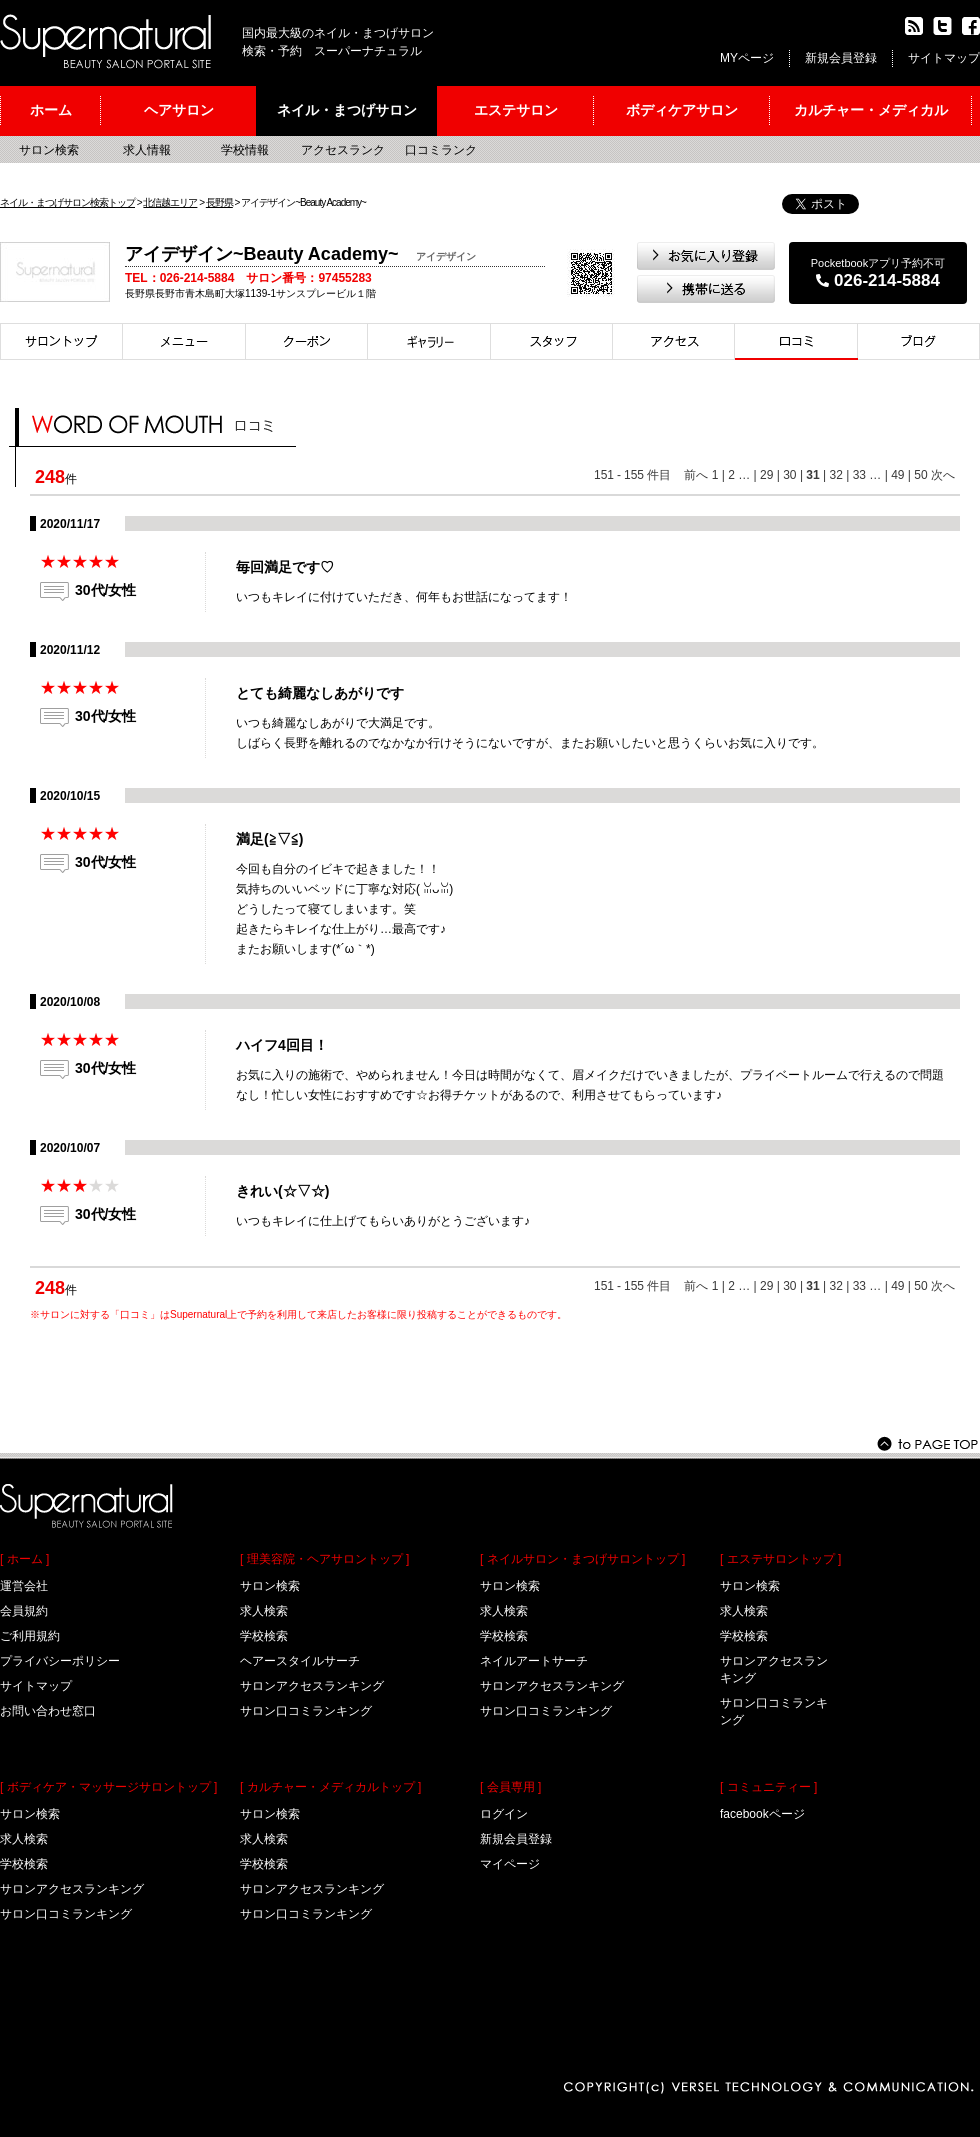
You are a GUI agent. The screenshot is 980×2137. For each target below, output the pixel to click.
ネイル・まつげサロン (347, 110)
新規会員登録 (841, 58)
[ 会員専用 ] (510, 1787)
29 (766, 475)
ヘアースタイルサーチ (300, 1661)
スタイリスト (552, 341)
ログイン (504, 1814)
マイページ (510, 1864)
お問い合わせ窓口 (48, 1711)
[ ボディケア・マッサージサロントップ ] (108, 1787)
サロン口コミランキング (66, 1914)
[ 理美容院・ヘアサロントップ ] (324, 1559)
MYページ (747, 58)
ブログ (919, 341)
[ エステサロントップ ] (780, 1559)
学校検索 (24, 1864)
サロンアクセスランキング (72, 1889)
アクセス (674, 341)
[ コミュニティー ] (768, 1787)
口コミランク (441, 150)
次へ (943, 475)
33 (859, 475)
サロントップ (61, 341)
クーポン (307, 341)
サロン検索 (49, 150)
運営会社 (24, 1586)
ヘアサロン (179, 110)
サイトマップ (944, 58)
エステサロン (516, 110)
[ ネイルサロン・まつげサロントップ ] (582, 1559)
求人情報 (147, 150)
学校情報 (245, 150)
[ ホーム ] (24, 1559)
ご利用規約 (30, 1636)
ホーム (51, 110)
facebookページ (762, 1814)
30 (789, 475)
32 (835, 475)
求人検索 (24, 1839)
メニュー (184, 341)
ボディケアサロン (682, 110)
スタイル (429, 341)
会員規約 (24, 1611)
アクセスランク (343, 150)
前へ (696, 475)
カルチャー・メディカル (871, 110)
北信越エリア (170, 202)
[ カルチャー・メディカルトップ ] (330, 1787)
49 (897, 475)
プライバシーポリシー (60, 1661)
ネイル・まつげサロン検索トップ (67, 202)
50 (920, 475)
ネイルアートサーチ (534, 1661)
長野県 (219, 202)
